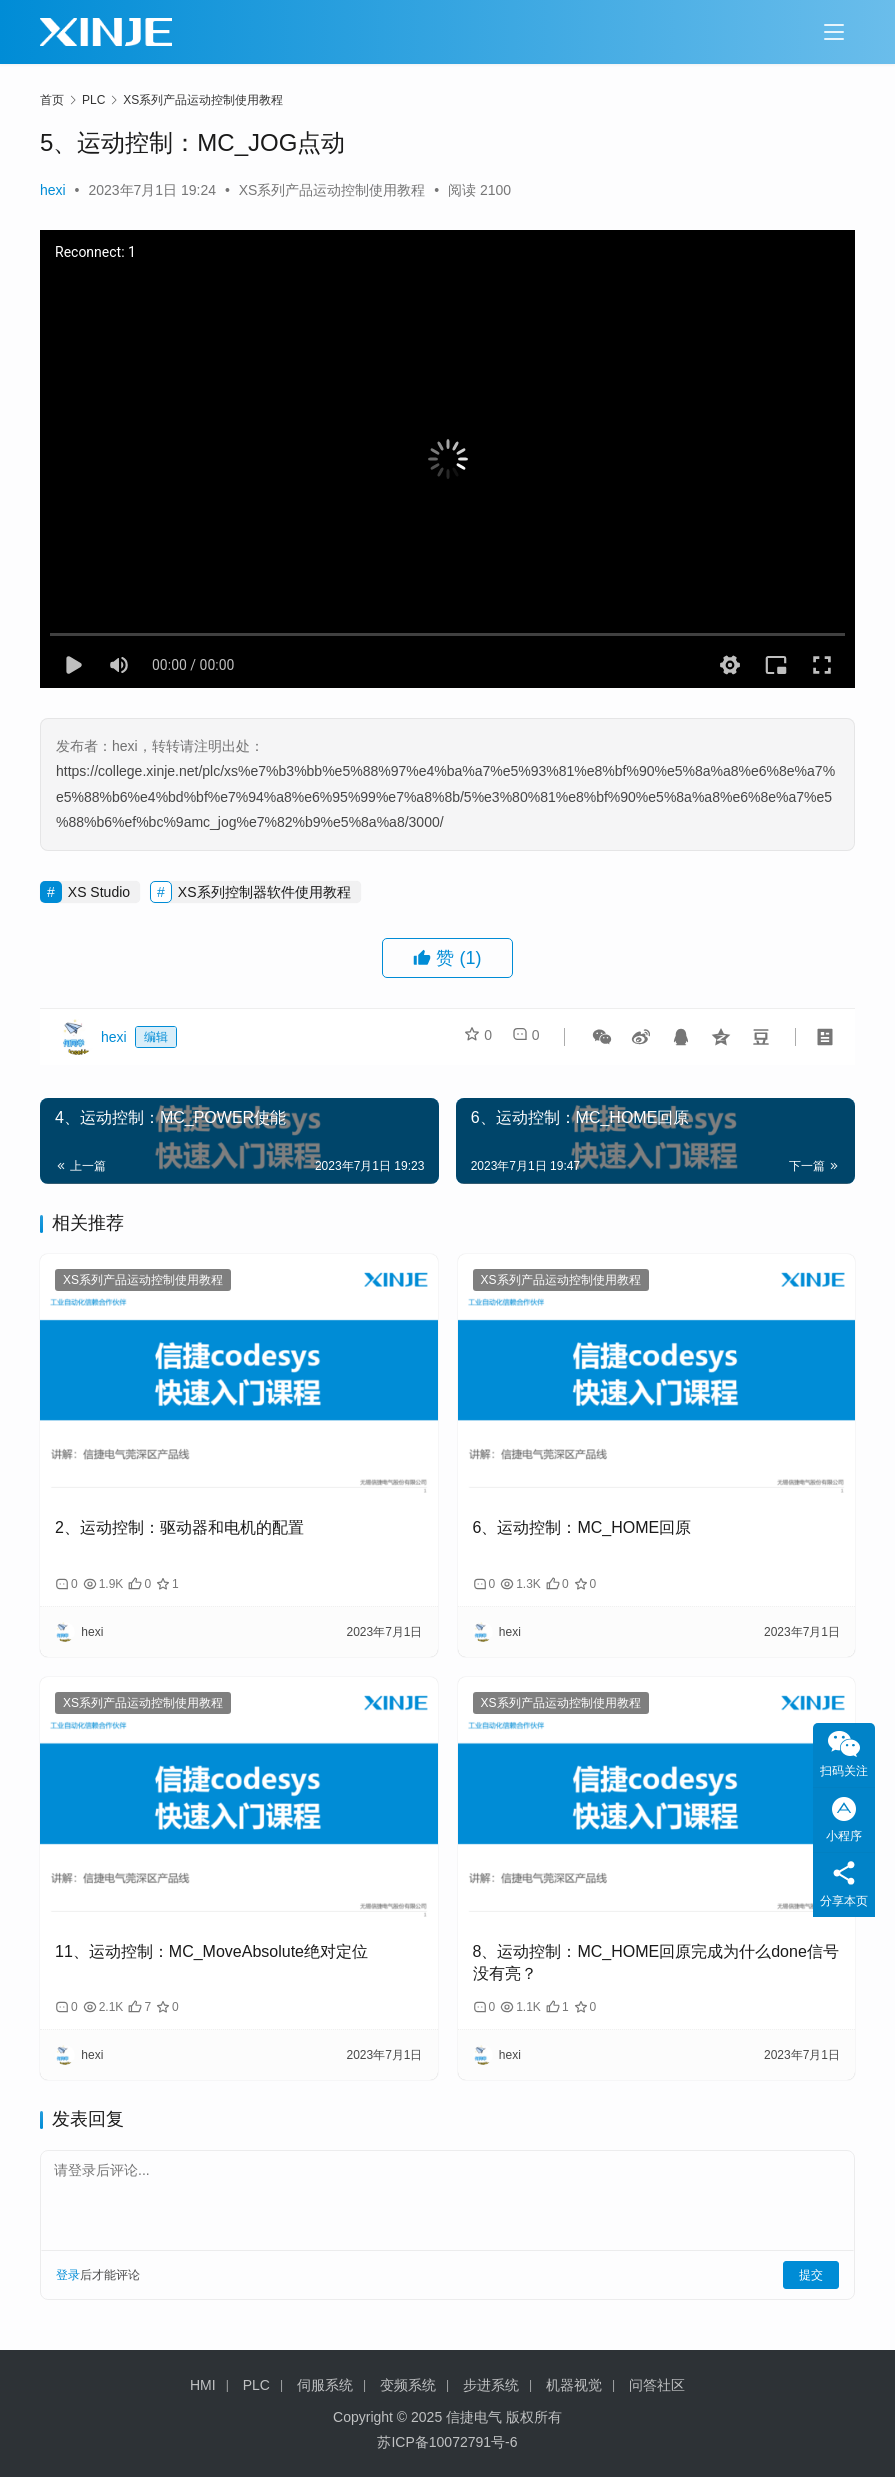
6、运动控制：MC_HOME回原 (582, 1527)
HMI (203, 2385)
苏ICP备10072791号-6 (447, 2442)
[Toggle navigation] (834, 32)
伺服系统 (325, 2385)
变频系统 (408, 2385)
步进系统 (491, 2385)
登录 (68, 2275)
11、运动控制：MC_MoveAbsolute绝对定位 (211, 1951)
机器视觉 (574, 2385)
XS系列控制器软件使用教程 (264, 892)
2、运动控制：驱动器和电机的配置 (179, 1527)
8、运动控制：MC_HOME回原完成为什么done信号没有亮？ (656, 1962)
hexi (53, 190)
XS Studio (99, 892)
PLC (256, 2385)
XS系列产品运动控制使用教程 (332, 190)
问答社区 (657, 2385)
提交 (811, 2275)
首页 (52, 100)
